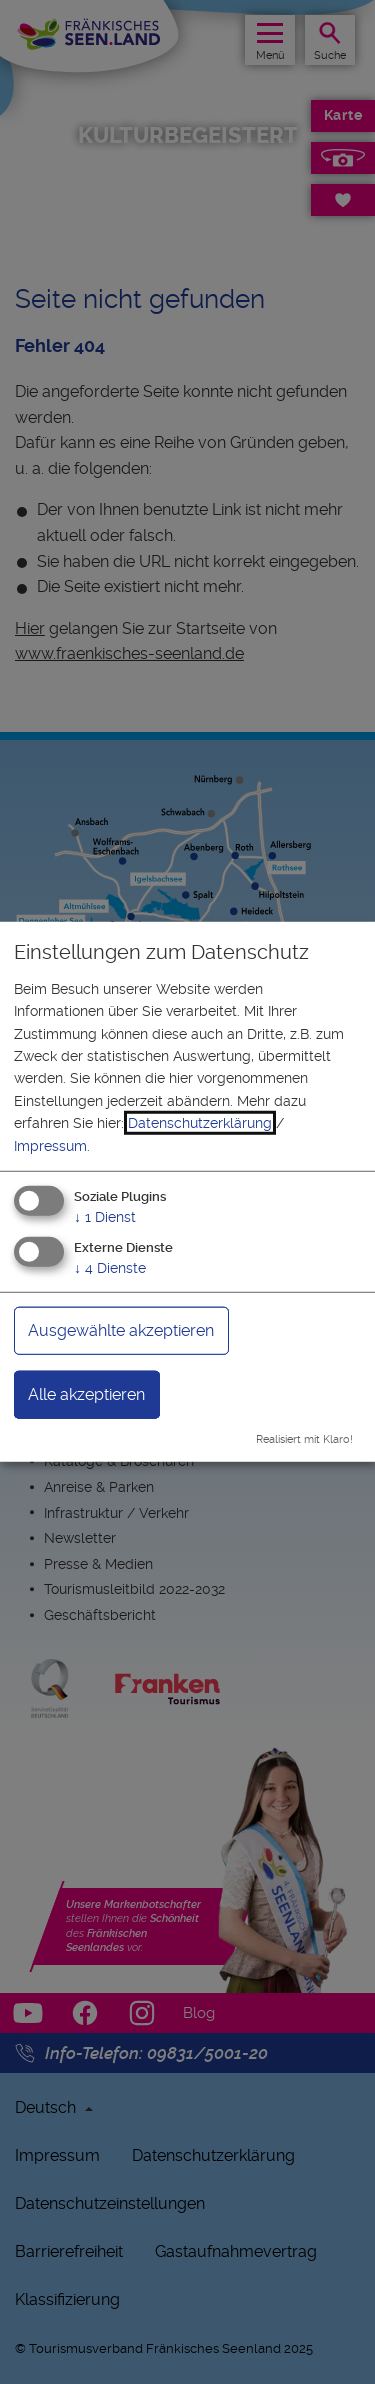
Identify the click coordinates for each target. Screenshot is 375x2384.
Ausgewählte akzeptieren (121, 1329)
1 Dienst (105, 1217)
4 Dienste (110, 1267)
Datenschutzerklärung (200, 1123)
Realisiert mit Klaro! (304, 1438)
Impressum (50, 1145)
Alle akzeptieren (86, 1393)
